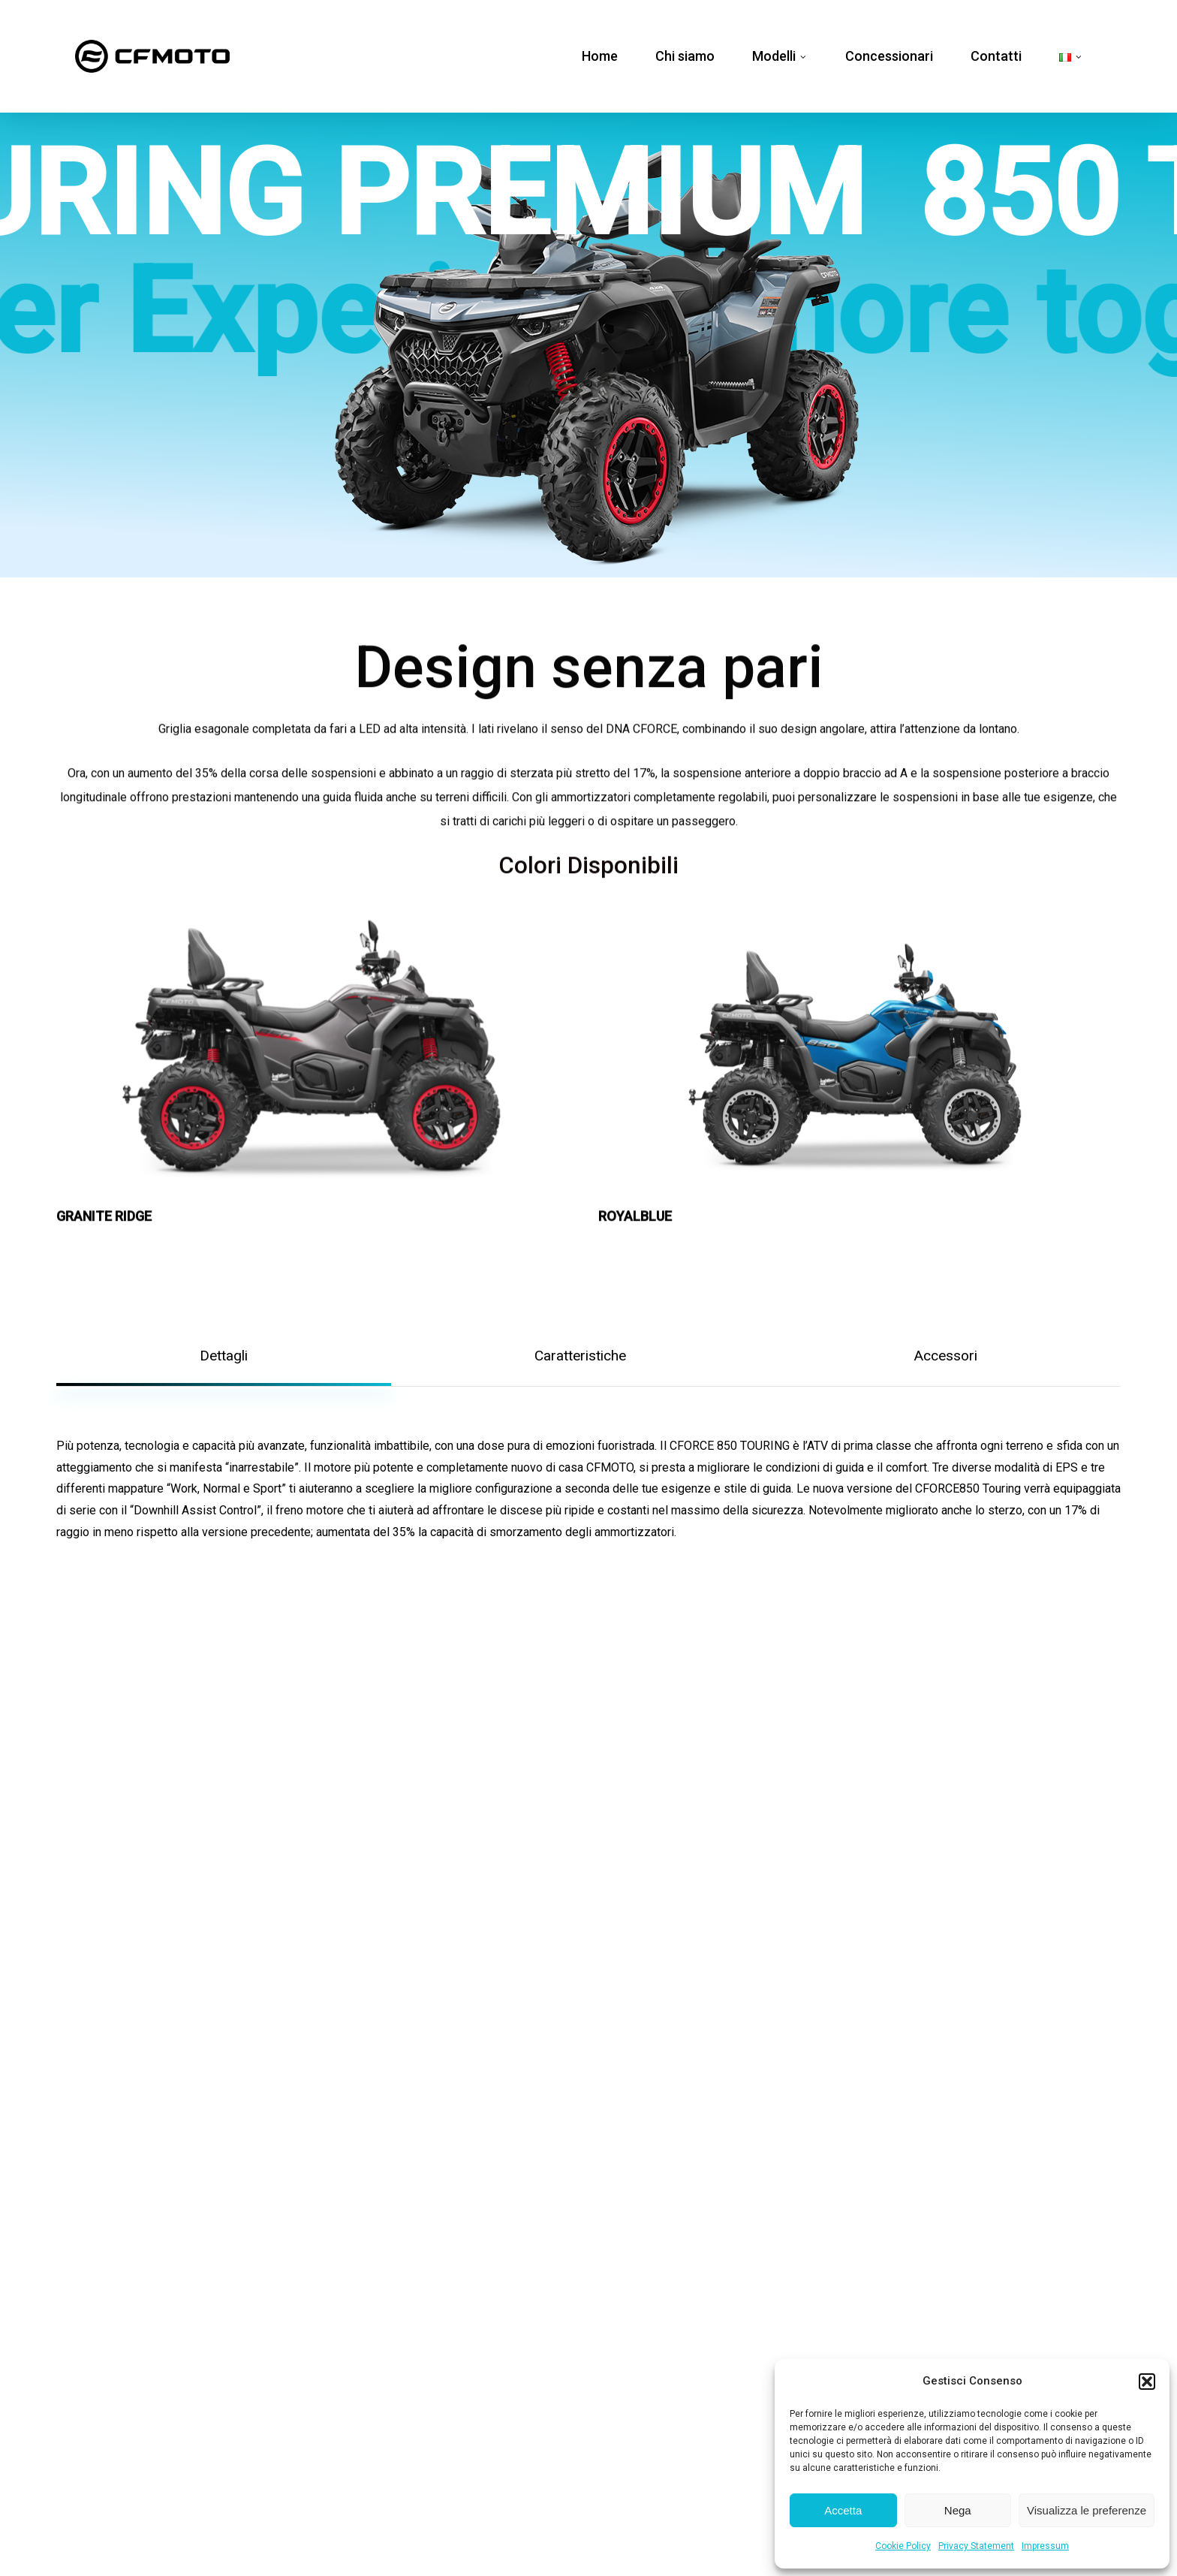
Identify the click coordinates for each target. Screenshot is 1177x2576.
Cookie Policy (903, 2546)
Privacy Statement (976, 2546)
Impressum (1045, 2546)
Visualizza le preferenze (1086, 2510)
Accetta (843, 2510)
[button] (1146, 2381)
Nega (957, 2510)
